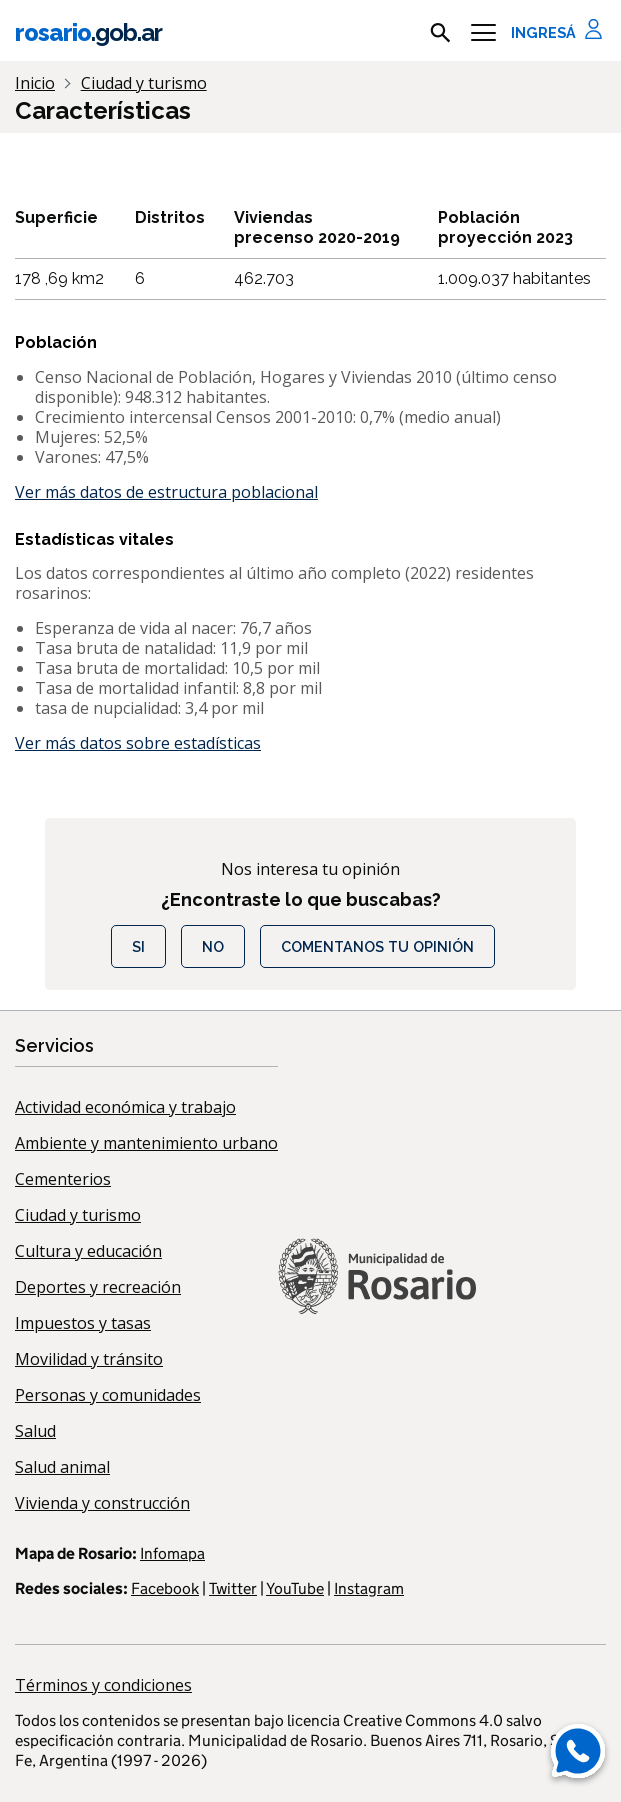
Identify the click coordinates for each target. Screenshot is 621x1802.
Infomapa (172, 1553)
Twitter (233, 1588)
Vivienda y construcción (102, 1503)
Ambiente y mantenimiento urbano (146, 1143)
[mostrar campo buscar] (440, 33)
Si (138, 946)
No (213, 946)
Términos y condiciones (103, 1685)
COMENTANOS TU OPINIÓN (377, 946)
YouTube (295, 1588)
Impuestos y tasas (83, 1323)
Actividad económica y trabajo (125, 1107)
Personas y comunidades (108, 1395)
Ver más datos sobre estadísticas (138, 743)
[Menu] (483, 33)
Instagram (369, 1588)
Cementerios (63, 1179)
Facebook (165, 1588)
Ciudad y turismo (78, 1215)
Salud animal (62, 1467)
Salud (35, 1431)
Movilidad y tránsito (89, 1359)
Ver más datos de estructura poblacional (166, 492)
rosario (88, 32)
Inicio (35, 83)
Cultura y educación (88, 1251)
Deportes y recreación (98, 1287)
